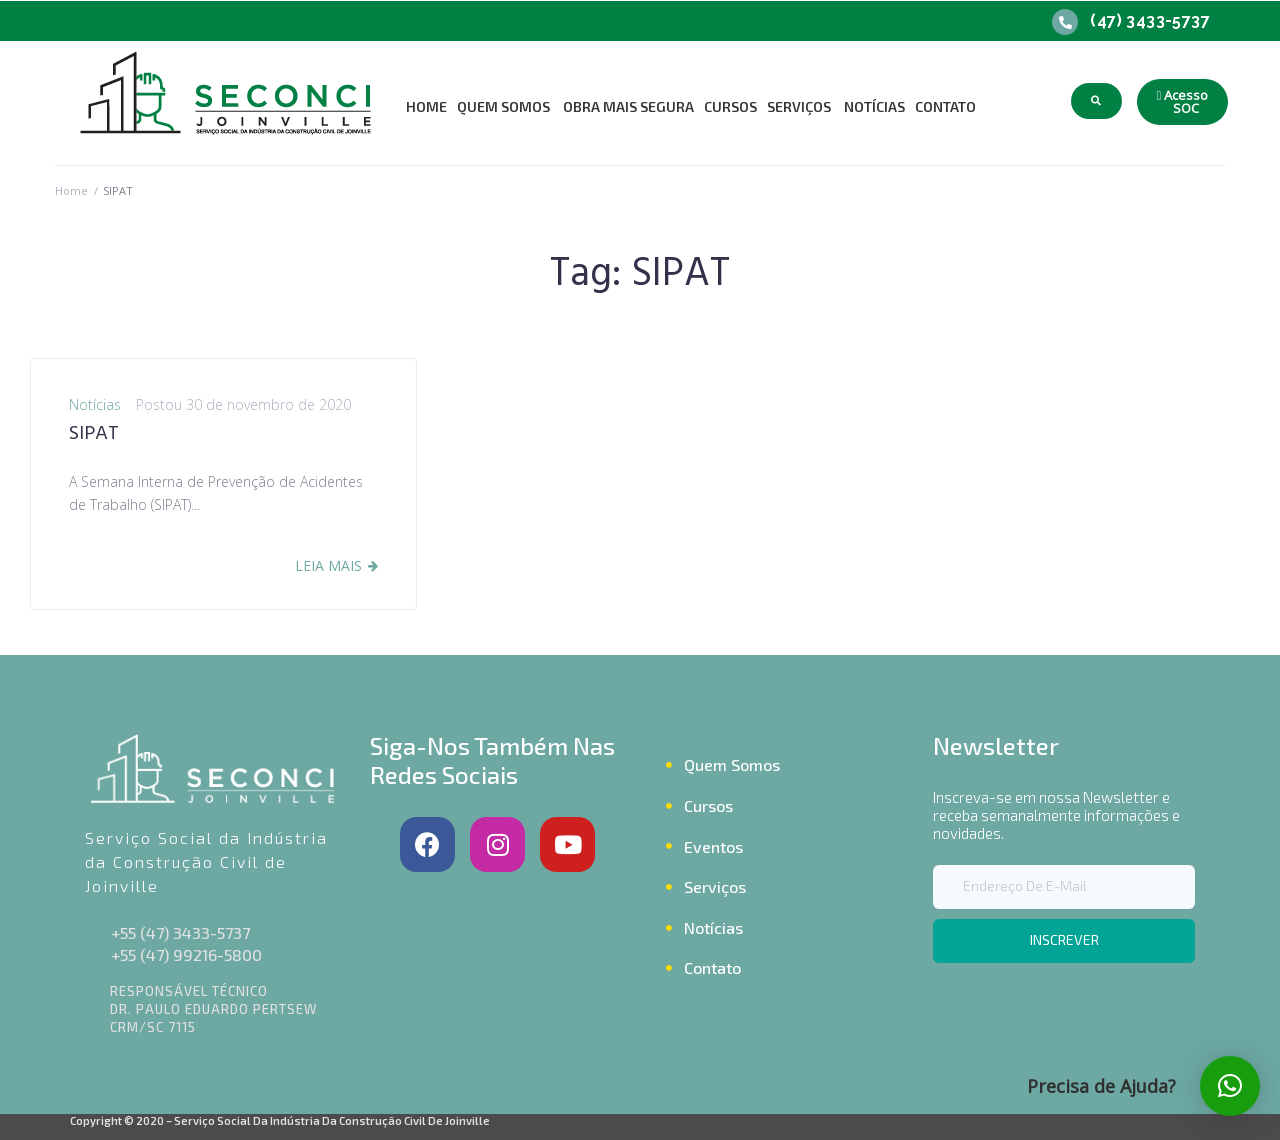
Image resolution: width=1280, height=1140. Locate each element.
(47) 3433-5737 (1150, 20)
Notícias (95, 404)
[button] (1183, 102)
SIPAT (94, 434)
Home (71, 190)
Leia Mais (328, 565)
